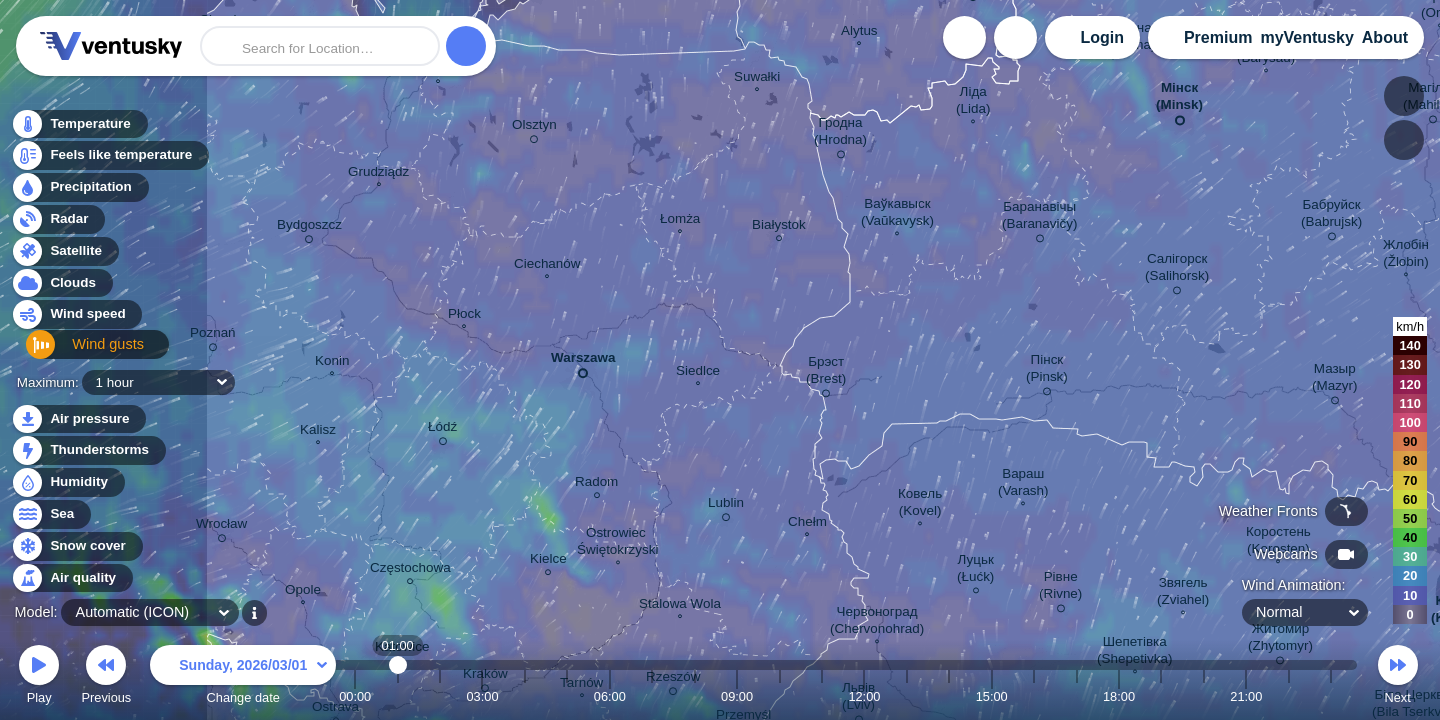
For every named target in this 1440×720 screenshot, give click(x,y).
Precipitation (79, 193)
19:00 (1161, 696)
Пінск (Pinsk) (1047, 371)
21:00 (1246, 696)
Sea (50, 514)
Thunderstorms (88, 450)
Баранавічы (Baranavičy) (1039, 218)
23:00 (1331, 696)
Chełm (807, 524)
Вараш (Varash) (1023, 484)
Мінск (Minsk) (1179, 100)
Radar (58, 224)
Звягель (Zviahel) (1183, 593)
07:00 (652, 696)
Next (1398, 677)
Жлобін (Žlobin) (1406, 255)
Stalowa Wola (680, 606)
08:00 (695, 696)
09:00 (737, 696)
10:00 (780, 696)
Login (1102, 37)
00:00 (355, 696)
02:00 (440, 696)
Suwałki (757, 79)
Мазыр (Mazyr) (1335, 380)
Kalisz (318, 432)
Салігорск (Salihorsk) (1177, 270)
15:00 (992, 696)
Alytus (859, 33)
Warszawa (583, 361)
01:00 (397, 696)
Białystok (779, 227)
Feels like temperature (109, 161)
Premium (1218, 37)
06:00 (610, 696)
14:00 (949, 696)
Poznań (213, 336)
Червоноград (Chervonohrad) (877, 622)
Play (39, 677)
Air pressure (78, 419)
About (1385, 37)
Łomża (680, 221)
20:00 (1204, 696)
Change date (243, 677)
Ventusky (108, 46)
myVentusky (1306, 37)
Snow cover (76, 546)
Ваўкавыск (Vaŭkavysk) (897, 214)
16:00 (1034, 696)
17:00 (1077, 696)
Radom (596, 484)
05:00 (567, 696)
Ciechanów (547, 266)
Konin (332, 363)
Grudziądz (378, 174)
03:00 (482, 696)
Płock (464, 316)
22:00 (1289, 696)
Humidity (67, 482)
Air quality (71, 578)
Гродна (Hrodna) (840, 134)
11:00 (822, 696)
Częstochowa (410, 570)
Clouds (61, 288)
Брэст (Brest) (826, 373)
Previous (106, 677)
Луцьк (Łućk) (975, 571)
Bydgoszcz (309, 228)
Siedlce (698, 373)
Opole (303, 592)
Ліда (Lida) (973, 102)
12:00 (864, 696)
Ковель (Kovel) (920, 504)
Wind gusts (75, 352)
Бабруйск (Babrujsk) (1331, 216)
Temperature (79, 129)
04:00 (525, 696)
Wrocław (221, 527)
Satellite (64, 256)
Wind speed (76, 320)
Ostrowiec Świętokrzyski (617, 543)
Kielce (548, 561)
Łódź (442, 430)
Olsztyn (534, 128)
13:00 (907, 696)
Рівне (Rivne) (1060, 588)
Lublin (726, 506)
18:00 (1119, 696)
